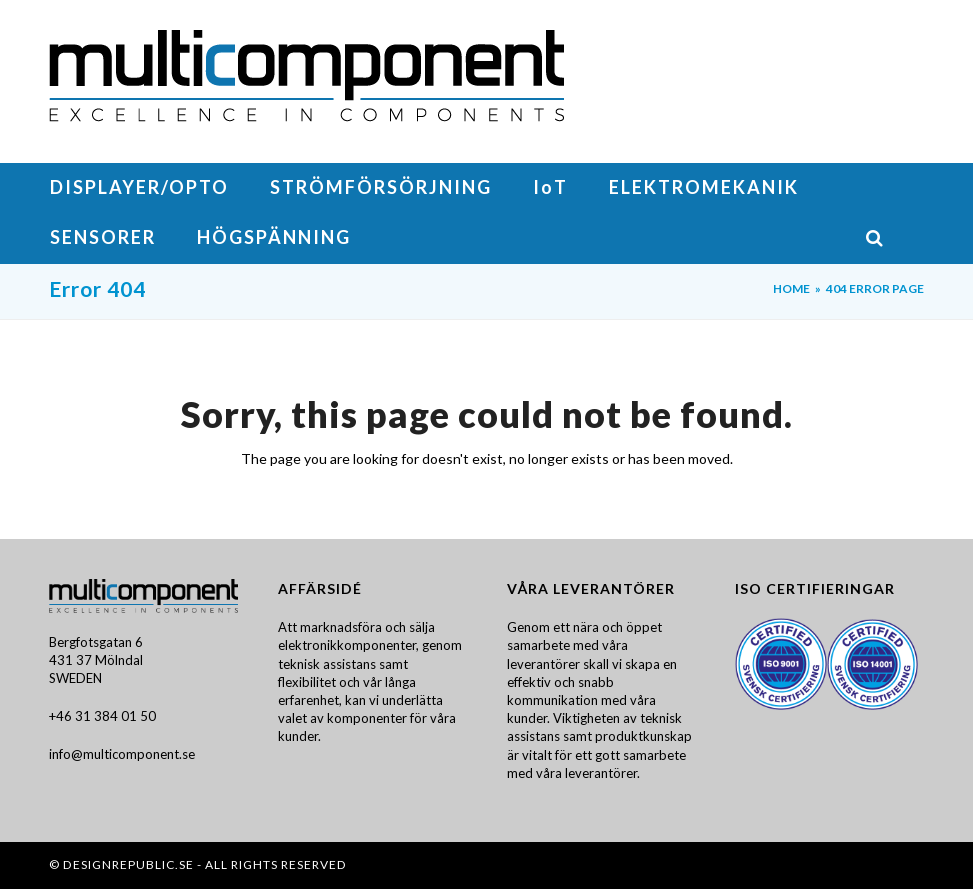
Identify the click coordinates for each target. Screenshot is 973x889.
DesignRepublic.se (128, 864)
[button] (894, 239)
